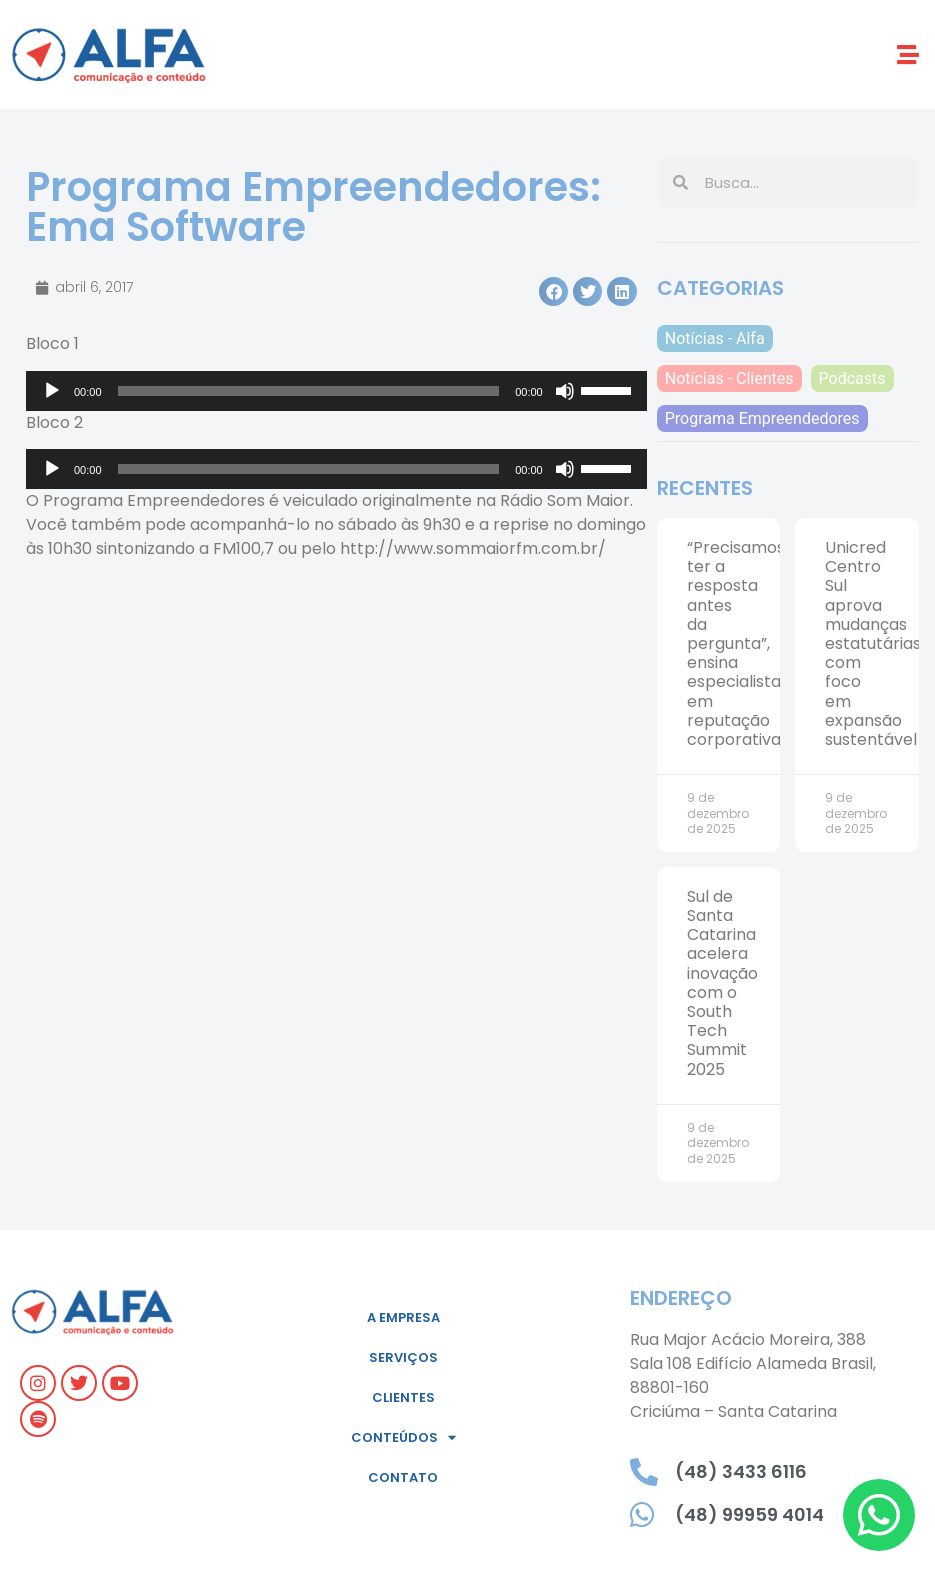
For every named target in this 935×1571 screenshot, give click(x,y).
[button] (908, 54)
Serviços (403, 1357)
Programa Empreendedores (762, 418)
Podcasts (852, 378)
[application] (336, 391)
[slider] (309, 391)
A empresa (403, 1317)
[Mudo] (565, 391)
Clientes (403, 1397)
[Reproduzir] (52, 391)
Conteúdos (403, 1437)
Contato (403, 1477)
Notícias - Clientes (729, 378)
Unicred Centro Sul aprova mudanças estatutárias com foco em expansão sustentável (873, 643)
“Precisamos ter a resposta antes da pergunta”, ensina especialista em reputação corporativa (736, 643)
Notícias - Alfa (715, 338)
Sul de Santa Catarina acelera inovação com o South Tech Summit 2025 (722, 983)
